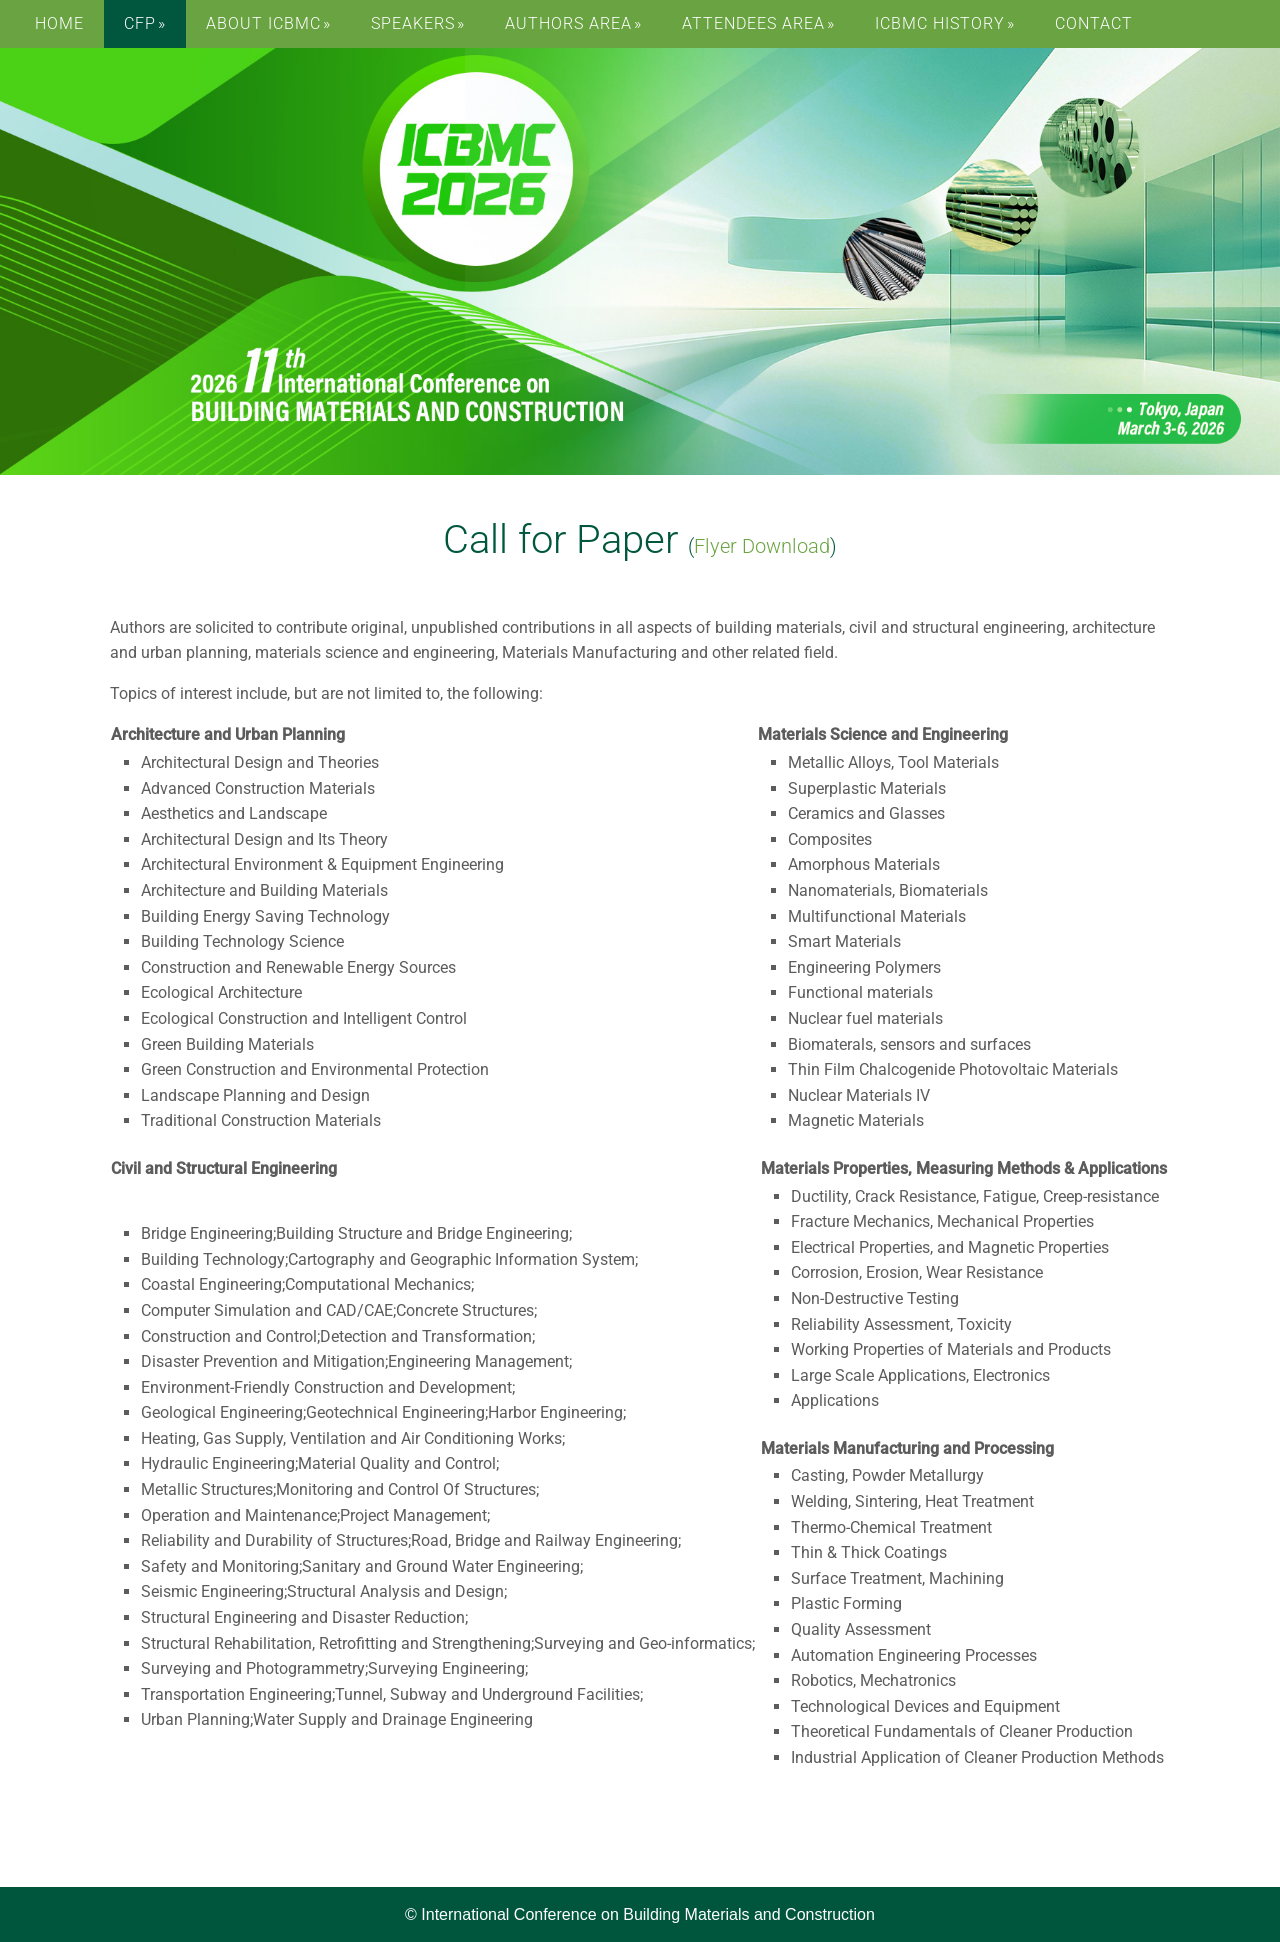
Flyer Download (762, 546)
